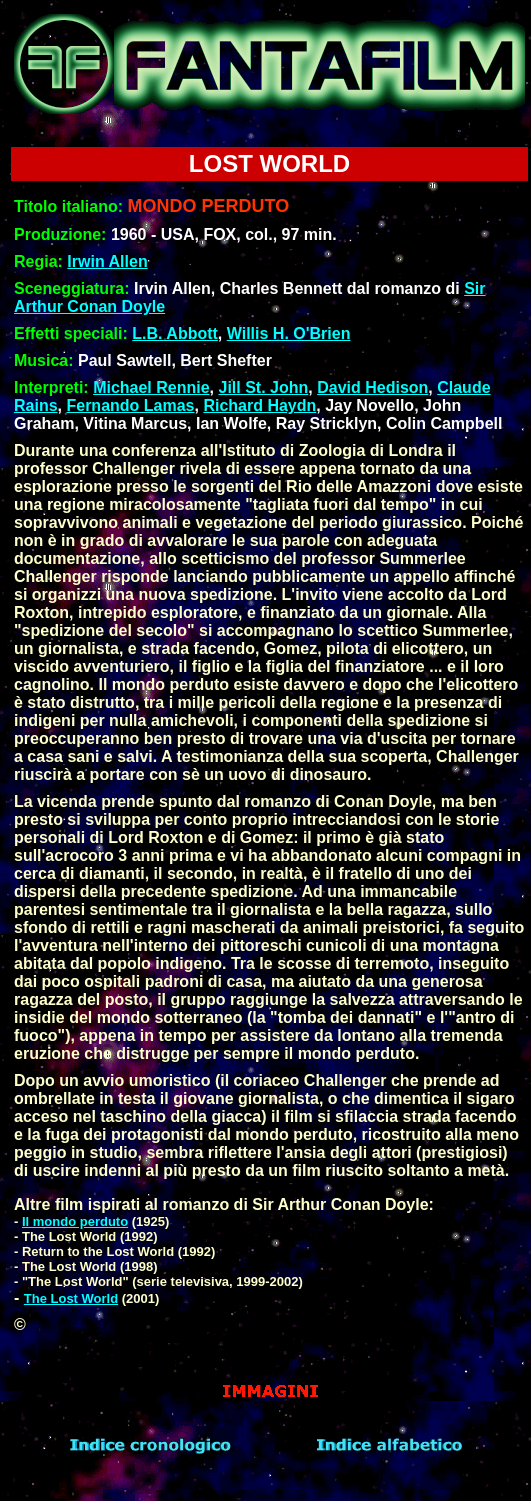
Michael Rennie (151, 387)
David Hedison (372, 387)
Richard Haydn (259, 405)
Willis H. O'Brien (289, 333)
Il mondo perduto (75, 1221)
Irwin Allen (107, 261)
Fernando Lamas (130, 405)
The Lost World (71, 1298)
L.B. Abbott (175, 333)
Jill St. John (264, 387)
